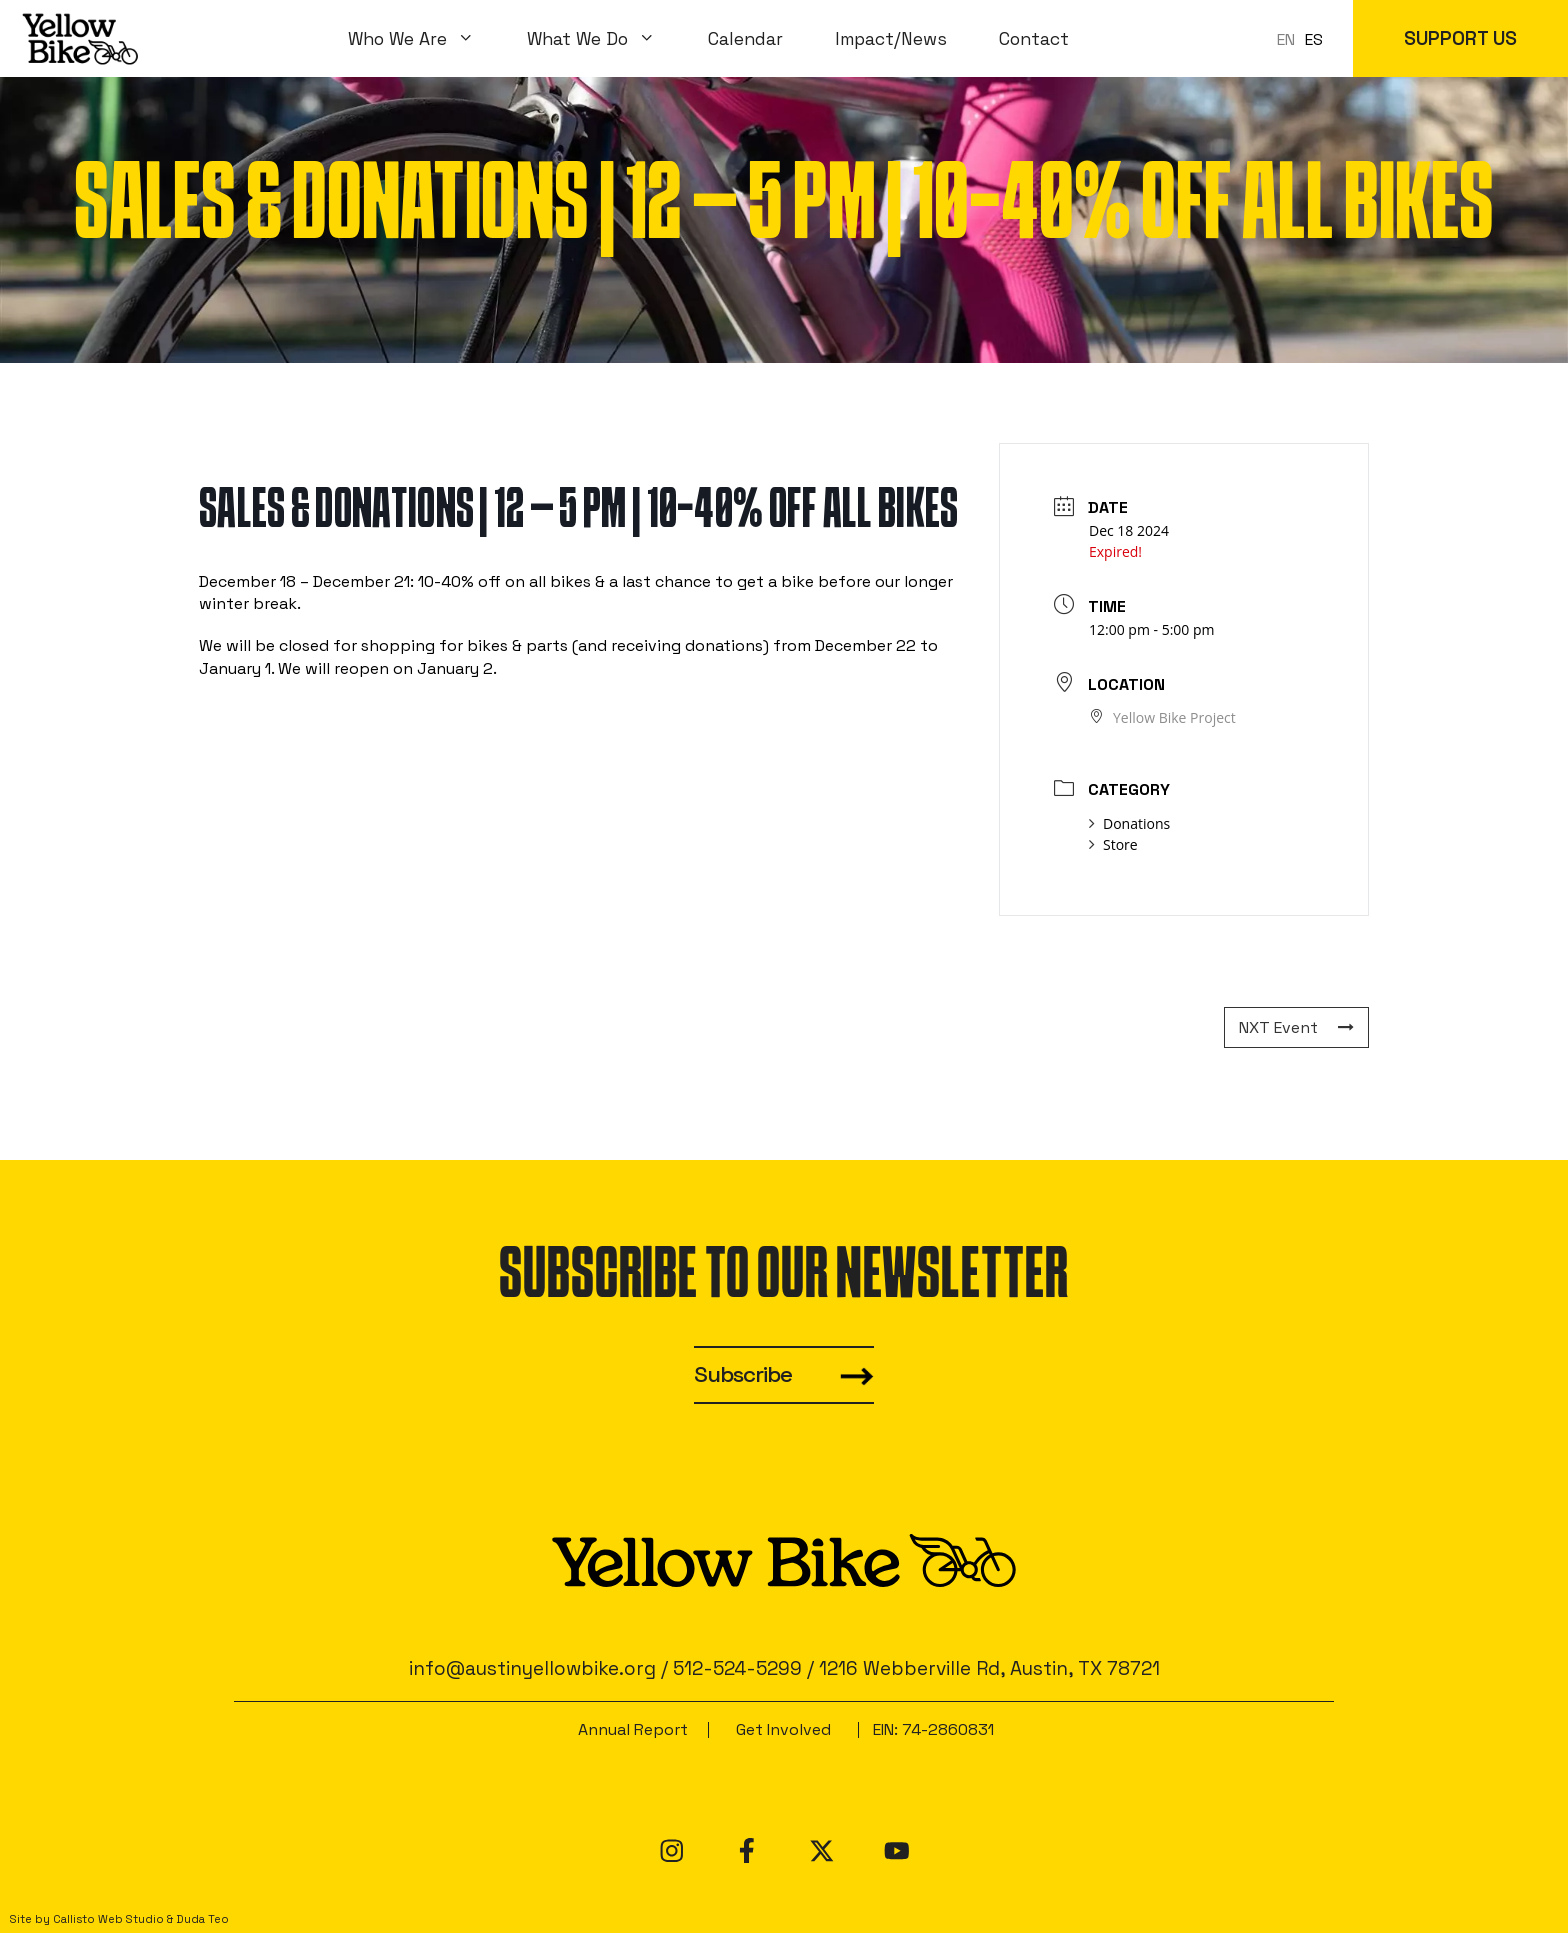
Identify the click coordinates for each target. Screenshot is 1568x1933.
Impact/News (891, 39)
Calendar (745, 39)
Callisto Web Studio (108, 1919)
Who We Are (424, 39)
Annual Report (633, 1729)
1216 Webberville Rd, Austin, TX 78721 (989, 1668)
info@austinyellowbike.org (532, 1668)
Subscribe (743, 1374)
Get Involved (783, 1729)
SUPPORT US (1460, 38)
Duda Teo (202, 1919)
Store (1113, 844)
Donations (1129, 823)
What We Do (604, 39)
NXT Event (1296, 1027)
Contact (1034, 39)
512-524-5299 (737, 1668)
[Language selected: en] (1305, 38)
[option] (1314, 40)
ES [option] (1314, 39)
